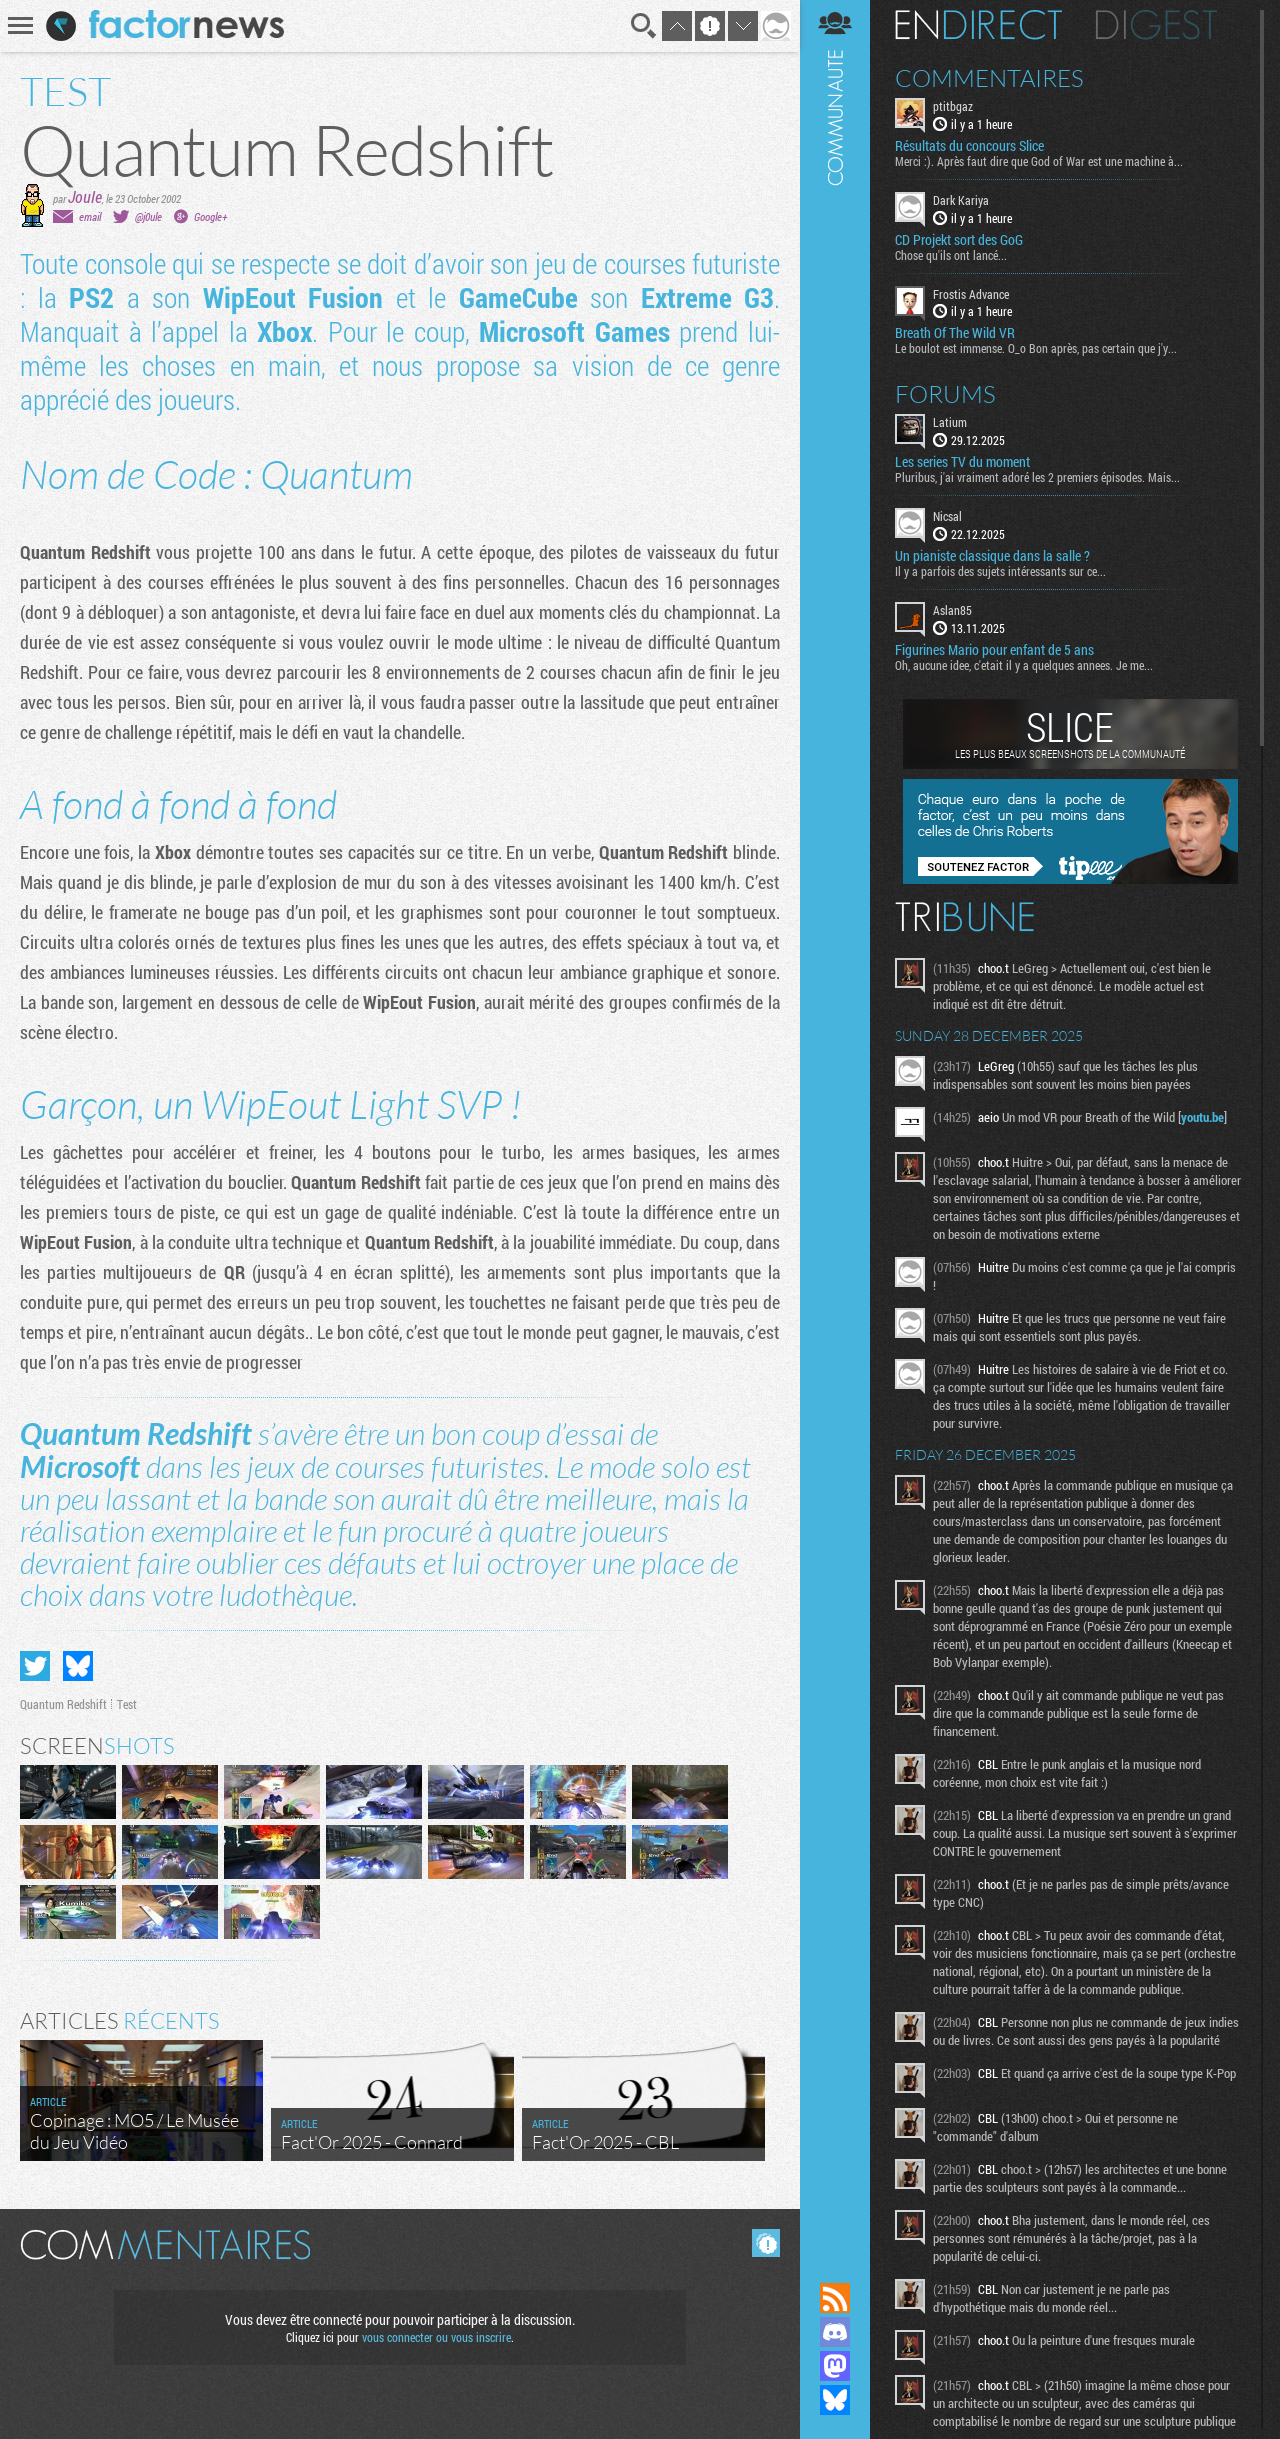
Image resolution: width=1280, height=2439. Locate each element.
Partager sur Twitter (35, 1666)
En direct (978, 25)
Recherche (644, 26)
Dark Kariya (961, 200)
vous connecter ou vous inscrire (436, 2337)
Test (127, 1704)
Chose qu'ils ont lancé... (951, 255)
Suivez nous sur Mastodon (835, 2366)
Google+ (210, 216)
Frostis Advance (971, 294)
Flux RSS (835, 2298)
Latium (950, 422)
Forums (945, 394)
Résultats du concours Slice (969, 146)
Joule (85, 196)
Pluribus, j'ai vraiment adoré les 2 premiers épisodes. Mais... (1037, 477)
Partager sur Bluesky (78, 1666)
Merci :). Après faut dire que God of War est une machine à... (1039, 161)
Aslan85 (952, 610)
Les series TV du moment (962, 462)
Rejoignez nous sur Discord (835, 2332)
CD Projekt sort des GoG (959, 240)
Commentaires (989, 78)
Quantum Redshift (63, 1704)
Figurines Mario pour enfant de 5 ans (994, 650)
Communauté (835, 1122)
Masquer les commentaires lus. (766, 2243)
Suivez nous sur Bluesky (835, 2400)
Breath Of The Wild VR (955, 333)
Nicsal (947, 516)
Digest (1156, 25)
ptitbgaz (953, 106)
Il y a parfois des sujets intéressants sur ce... (1000, 571)
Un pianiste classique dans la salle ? (992, 556)
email (90, 216)
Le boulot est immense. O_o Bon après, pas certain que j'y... (1036, 348)
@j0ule (148, 216)
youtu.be (1202, 1117)
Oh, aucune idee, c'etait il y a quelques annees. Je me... (1024, 665)
